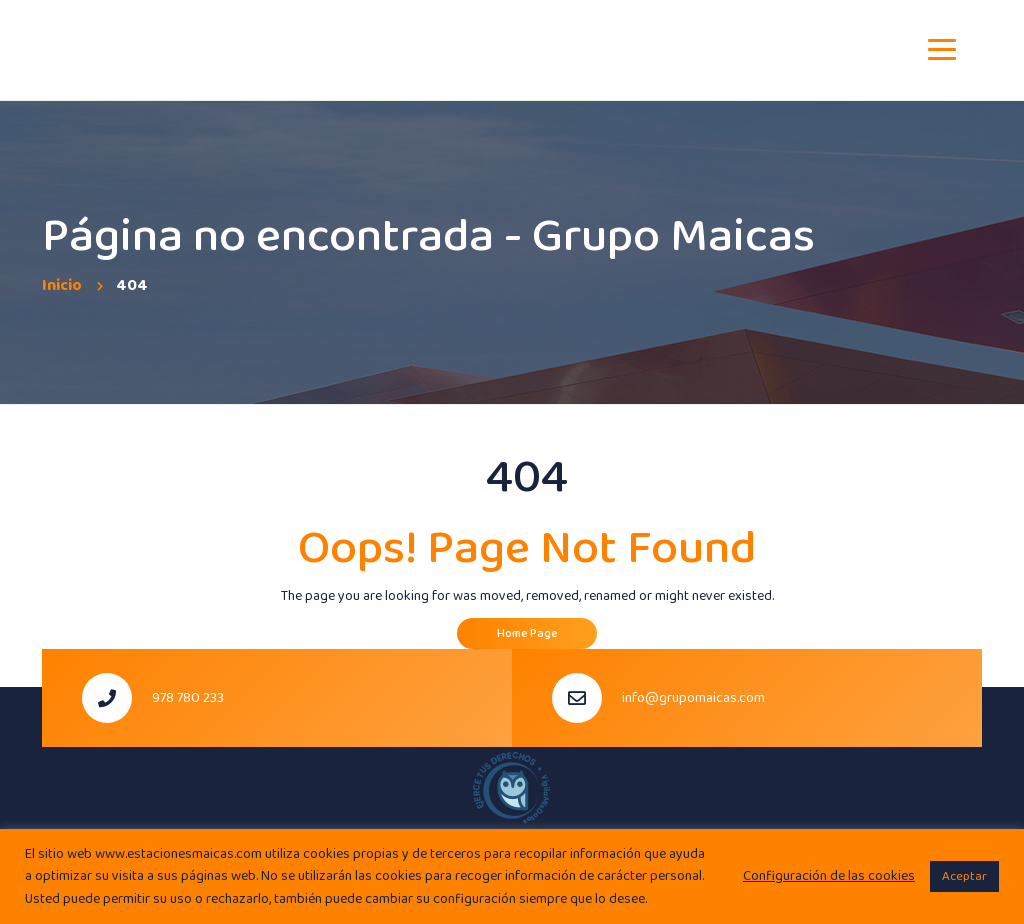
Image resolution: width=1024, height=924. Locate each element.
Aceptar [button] (964, 876)
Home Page (527, 633)
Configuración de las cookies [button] (829, 876)
